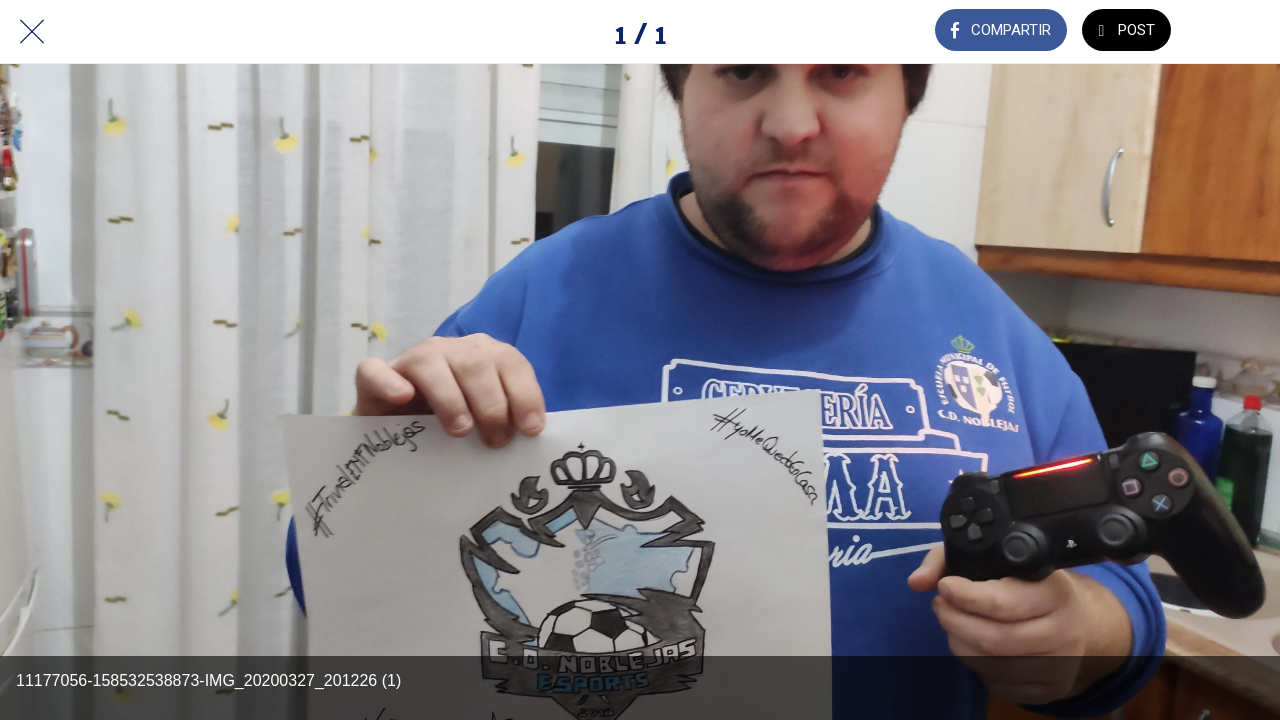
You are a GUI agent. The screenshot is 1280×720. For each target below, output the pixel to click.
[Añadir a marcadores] (1228, 32)
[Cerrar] (32, 32)
